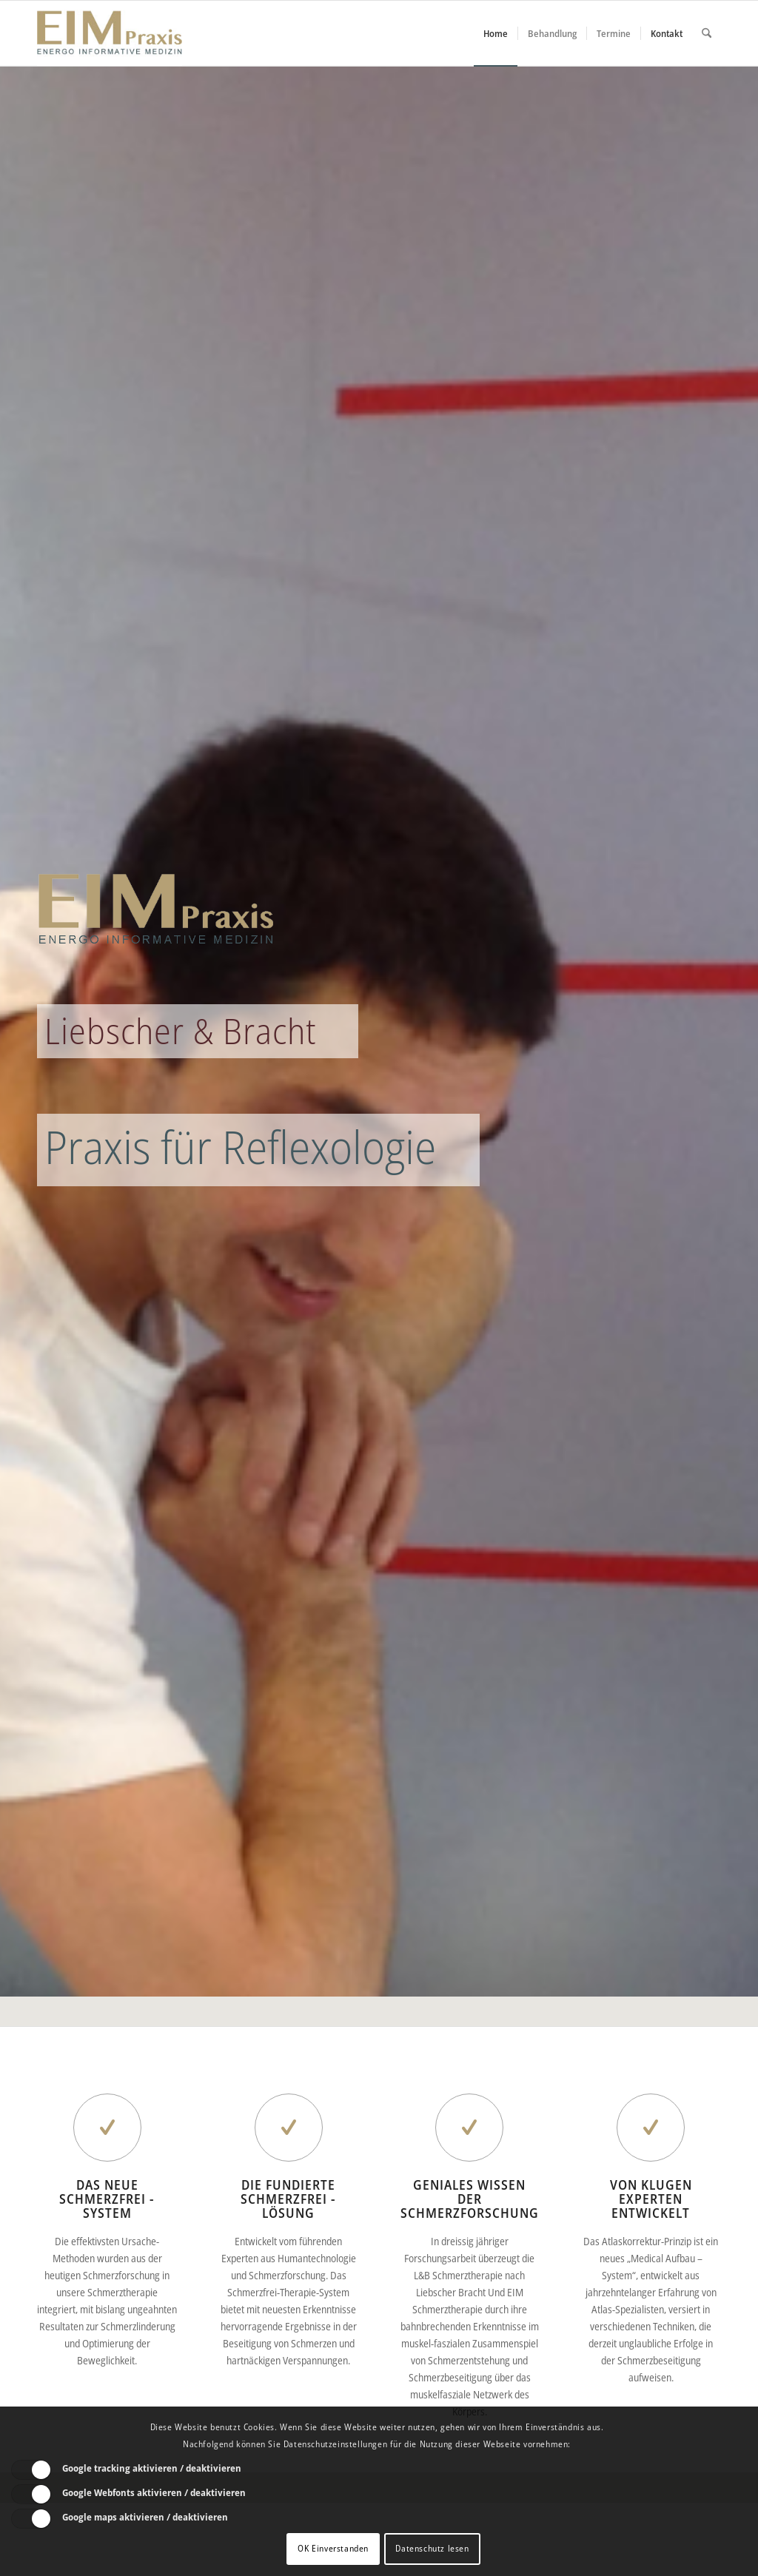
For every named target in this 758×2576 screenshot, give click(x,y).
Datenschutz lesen (432, 2548)
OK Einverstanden (333, 2548)
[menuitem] (495, 33)
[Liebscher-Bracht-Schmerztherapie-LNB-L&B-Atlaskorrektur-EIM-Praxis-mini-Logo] (109, 33)
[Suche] (706, 33)
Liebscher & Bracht (180, 1031)
